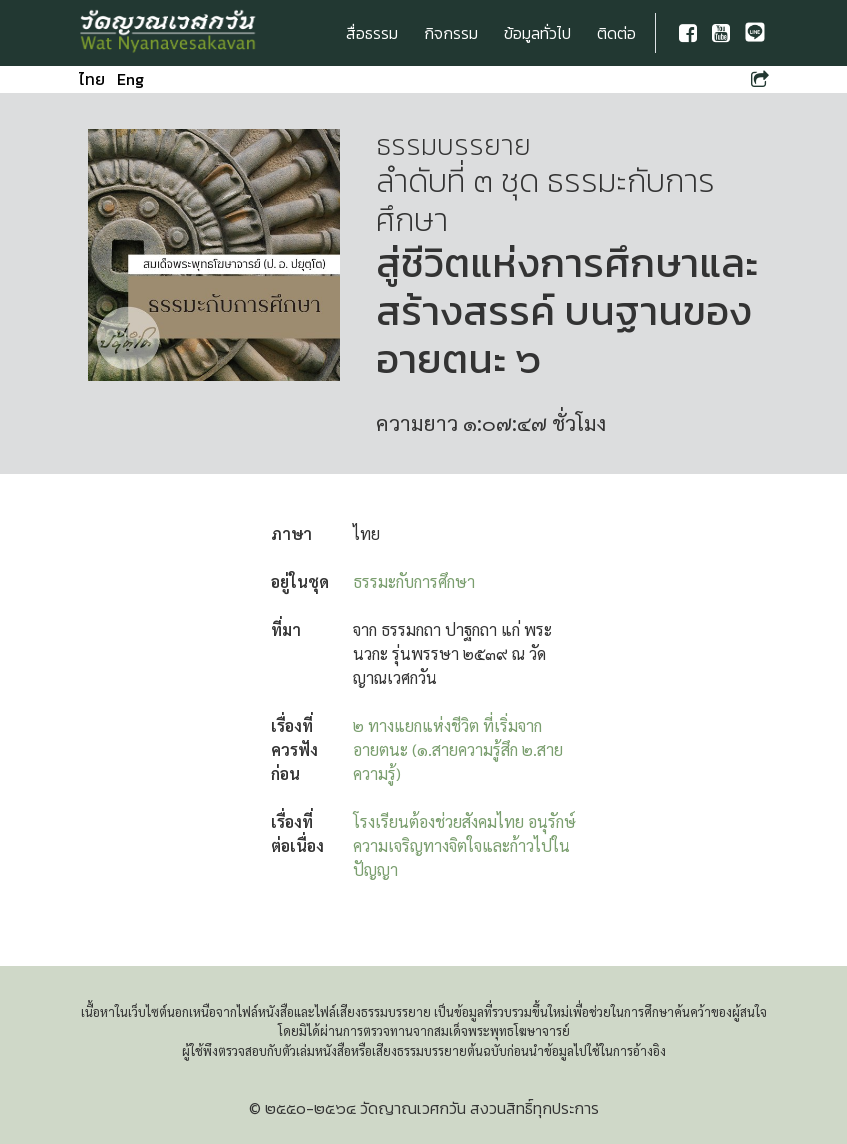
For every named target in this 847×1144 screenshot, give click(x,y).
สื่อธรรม (372, 33)
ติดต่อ (616, 33)
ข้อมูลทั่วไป (537, 33)
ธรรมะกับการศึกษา (414, 581)
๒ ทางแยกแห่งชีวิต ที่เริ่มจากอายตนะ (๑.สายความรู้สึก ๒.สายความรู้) (458, 749)
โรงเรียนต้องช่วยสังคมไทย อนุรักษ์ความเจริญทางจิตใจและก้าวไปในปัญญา (464, 845)
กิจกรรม (451, 33)
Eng (130, 79)
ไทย (92, 79)
